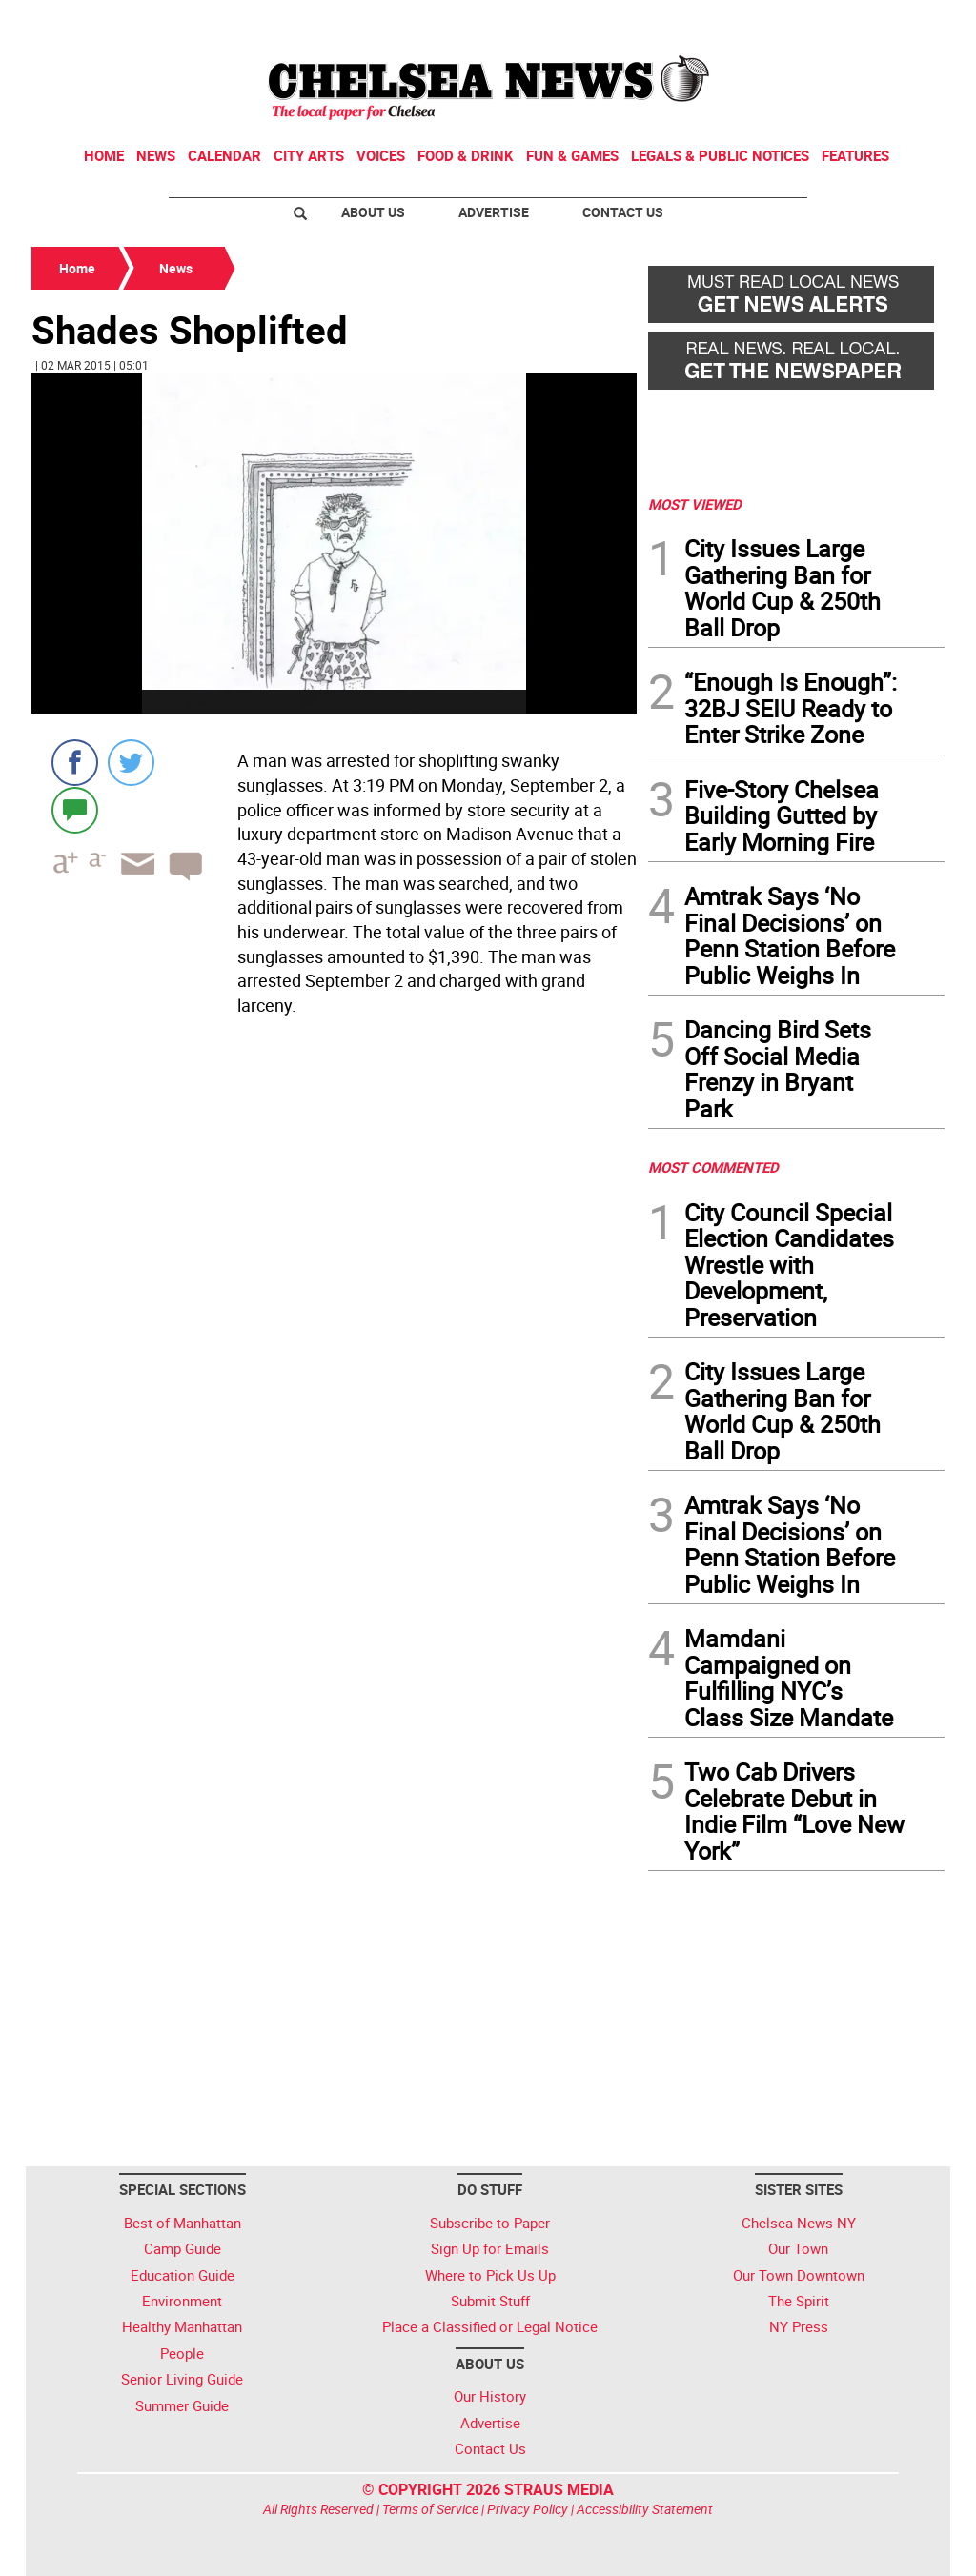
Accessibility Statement (645, 2509)
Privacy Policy (527, 2509)
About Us (373, 212)
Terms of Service (430, 2509)
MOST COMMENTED (713, 1167)
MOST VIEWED (695, 503)
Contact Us (622, 212)
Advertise (493, 212)
